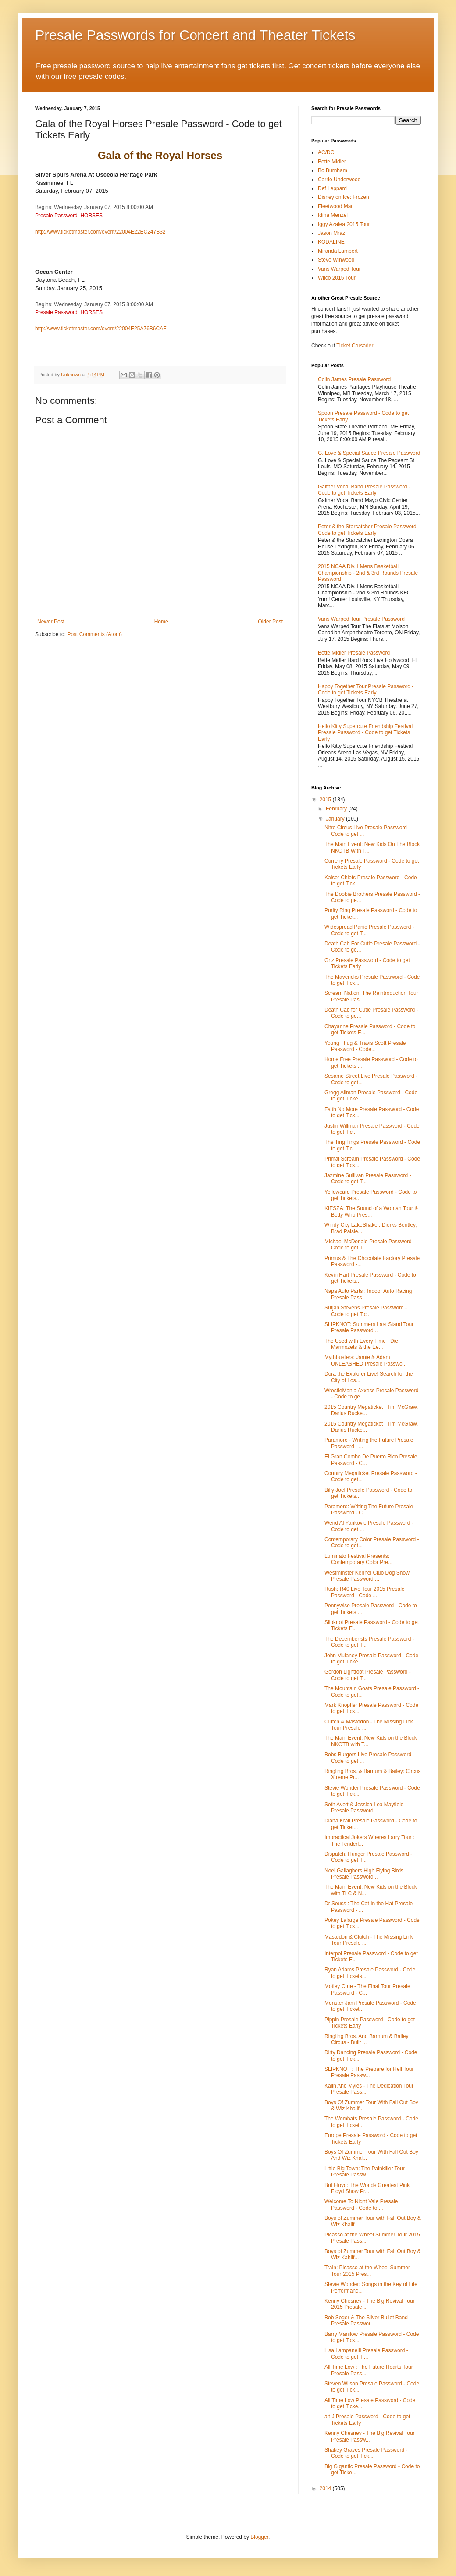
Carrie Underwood (339, 180)
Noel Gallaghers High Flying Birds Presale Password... (363, 1874)
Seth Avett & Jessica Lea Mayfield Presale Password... (364, 1807)
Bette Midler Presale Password (354, 653)
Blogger (259, 2537)
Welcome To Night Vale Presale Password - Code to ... (361, 2204)
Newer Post (50, 622)
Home (161, 622)
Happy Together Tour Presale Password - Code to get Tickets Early (365, 689)
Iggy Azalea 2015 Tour (344, 224)
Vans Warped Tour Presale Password (361, 619)
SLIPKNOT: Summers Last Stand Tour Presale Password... (368, 1327)
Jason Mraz (331, 233)
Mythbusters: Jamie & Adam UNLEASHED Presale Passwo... (365, 1360)
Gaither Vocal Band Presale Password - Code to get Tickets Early (364, 490)
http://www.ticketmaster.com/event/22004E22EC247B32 (100, 232)
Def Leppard (332, 188)
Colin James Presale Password (354, 379)
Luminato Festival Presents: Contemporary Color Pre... (358, 1559)
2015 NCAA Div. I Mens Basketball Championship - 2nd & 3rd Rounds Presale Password (368, 572)
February (337, 809)
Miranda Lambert (338, 251)
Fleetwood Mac (335, 206)
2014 (326, 2488)
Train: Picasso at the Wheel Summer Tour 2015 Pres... (367, 2271)
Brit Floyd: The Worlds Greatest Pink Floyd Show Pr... (367, 2188)
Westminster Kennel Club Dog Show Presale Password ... (367, 1576)
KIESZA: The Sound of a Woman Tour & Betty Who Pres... (371, 1211)
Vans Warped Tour (339, 269)
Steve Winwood (336, 260)
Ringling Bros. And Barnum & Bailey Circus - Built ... (366, 2039)
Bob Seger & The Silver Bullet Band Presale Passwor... (366, 2320)
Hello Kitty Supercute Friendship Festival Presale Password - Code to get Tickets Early (365, 732)
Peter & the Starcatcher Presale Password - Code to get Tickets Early (369, 530)
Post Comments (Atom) (94, 634)
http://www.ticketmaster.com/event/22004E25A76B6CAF (100, 329)
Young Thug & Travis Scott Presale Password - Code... (365, 1046)
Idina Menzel (333, 215)
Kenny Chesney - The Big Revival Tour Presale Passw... (369, 2436)
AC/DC (326, 152)
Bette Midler (332, 162)
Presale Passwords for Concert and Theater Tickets (195, 35)
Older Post (270, 622)
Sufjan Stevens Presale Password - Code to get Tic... (365, 1311)
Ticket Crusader (354, 346)
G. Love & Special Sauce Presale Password (369, 453)
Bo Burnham (332, 170)
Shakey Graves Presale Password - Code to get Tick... (365, 2453)
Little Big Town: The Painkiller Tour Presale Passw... (364, 2172)
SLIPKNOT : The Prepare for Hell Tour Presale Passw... (368, 2072)
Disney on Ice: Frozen (343, 197)
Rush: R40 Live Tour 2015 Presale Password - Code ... (364, 1592)
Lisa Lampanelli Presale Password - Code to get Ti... (366, 2353)
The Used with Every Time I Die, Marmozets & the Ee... (361, 1344)
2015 (326, 799)
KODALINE (331, 242)
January (336, 819)
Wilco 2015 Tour (337, 278)
